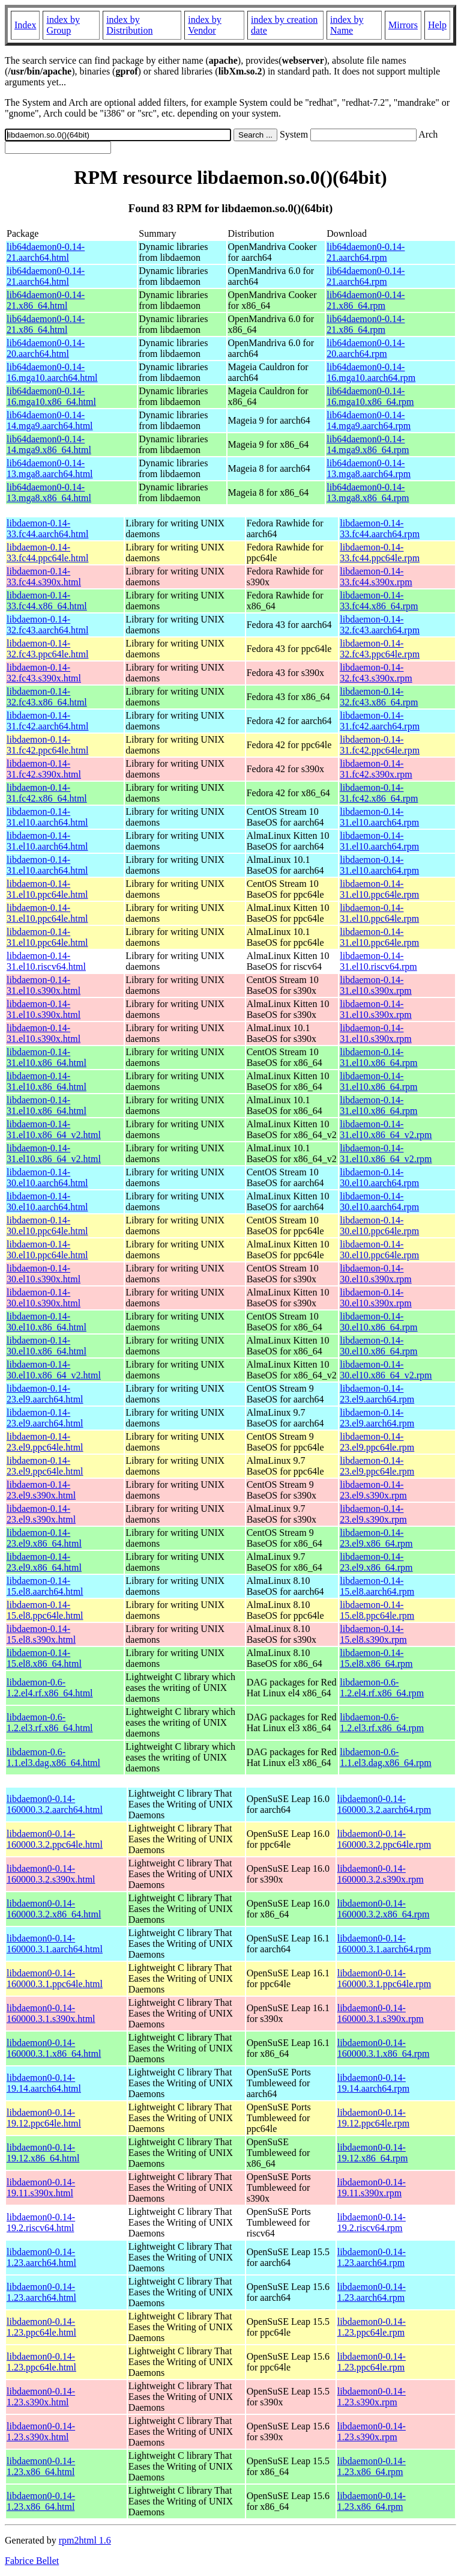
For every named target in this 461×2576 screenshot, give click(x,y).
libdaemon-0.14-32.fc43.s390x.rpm (376, 672)
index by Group (63, 24)
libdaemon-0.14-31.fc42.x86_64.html (47, 792)
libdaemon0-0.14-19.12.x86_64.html (43, 2152)
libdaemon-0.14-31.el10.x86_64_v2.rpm (386, 1129)
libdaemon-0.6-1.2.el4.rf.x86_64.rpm (382, 1687)
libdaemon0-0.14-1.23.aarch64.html (41, 2257)
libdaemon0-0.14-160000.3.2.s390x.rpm (380, 1873)
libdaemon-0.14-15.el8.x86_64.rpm (376, 1658)
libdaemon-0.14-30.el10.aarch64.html (47, 1177)
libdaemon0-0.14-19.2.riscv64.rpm (371, 2222)
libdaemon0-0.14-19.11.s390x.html (41, 2187)
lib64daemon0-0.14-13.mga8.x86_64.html (49, 492)
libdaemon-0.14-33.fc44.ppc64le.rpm (380, 552)
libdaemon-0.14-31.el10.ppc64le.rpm (379, 889)
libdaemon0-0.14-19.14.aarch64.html (44, 2082)
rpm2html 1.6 (85, 2540)
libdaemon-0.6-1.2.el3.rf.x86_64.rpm (382, 1722)
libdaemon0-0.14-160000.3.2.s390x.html (51, 1873)
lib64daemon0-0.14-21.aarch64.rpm (366, 252)
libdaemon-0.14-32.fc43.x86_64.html (47, 696)
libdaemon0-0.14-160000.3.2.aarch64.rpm (384, 1804)
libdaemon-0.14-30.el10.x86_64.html (46, 1321)
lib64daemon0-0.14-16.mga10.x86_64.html (51, 396)
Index (25, 25)
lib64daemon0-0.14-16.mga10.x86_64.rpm (370, 396)
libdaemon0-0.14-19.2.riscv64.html (41, 2222)
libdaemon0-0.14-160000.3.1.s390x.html (51, 2013)
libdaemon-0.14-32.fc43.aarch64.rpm (380, 624)
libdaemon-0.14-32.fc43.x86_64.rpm (379, 696)
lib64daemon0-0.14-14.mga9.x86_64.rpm (368, 444)
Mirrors (403, 25)
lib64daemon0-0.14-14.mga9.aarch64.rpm (369, 420)
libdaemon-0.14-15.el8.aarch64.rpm (377, 1586)
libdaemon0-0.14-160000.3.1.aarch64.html (55, 1943)
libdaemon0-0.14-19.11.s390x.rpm (371, 2187)
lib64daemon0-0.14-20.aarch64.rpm (366, 348)
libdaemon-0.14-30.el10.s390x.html (43, 1273)
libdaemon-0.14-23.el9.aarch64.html (45, 1393)
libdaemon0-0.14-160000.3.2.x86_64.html (54, 1908)
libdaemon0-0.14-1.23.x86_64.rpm (371, 2466)
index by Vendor (204, 24)
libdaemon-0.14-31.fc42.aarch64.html (47, 720)
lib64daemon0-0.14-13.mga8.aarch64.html (50, 468)
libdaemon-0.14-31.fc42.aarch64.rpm (380, 720)
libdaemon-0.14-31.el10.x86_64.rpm (378, 1057)
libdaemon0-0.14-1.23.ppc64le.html (41, 2326)
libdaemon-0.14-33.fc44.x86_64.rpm (379, 600)
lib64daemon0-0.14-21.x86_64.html (46, 300)
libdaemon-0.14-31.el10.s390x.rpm (376, 985)
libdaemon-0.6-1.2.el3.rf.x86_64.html (50, 1722)
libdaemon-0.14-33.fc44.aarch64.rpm (380, 528)
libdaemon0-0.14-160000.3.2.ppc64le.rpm (384, 1839)
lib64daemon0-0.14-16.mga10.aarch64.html (52, 372)
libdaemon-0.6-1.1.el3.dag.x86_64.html (53, 1757)
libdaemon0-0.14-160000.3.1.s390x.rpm (380, 2013)
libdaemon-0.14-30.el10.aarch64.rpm (379, 1177)
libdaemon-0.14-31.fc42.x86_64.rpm (379, 792)
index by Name (347, 24)
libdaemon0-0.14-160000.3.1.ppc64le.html (55, 1978)
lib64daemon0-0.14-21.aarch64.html (46, 252)
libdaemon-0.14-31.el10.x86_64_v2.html (54, 1129)
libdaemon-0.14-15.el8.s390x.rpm (373, 1634)
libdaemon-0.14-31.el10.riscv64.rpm (378, 961)
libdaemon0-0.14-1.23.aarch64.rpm (371, 2257)
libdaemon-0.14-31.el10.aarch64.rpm (379, 816)
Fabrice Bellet (32, 2561)
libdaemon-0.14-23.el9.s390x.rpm (373, 1489)
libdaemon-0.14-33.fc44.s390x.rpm (376, 576)
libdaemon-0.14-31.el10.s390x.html (43, 985)
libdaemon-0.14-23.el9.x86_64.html (44, 1537)
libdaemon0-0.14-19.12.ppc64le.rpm (373, 2117)
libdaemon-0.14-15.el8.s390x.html (41, 1634)
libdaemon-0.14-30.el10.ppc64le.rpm (379, 1225)
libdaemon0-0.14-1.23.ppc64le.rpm (371, 2326)
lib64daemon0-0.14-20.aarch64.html (46, 348)
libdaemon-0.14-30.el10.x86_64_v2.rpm (386, 1369)
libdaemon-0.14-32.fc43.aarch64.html (47, 624)
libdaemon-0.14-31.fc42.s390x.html (44, 768)
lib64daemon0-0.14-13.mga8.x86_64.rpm (368, 492)
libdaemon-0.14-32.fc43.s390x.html (44, 672)
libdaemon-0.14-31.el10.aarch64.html (47, 816)
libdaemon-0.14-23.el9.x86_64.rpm (376, 1537)
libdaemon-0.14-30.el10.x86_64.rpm (378, 1321)
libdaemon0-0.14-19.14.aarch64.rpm (373, 2082)
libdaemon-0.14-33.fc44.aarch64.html (47, 528)
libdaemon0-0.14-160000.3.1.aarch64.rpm (384, 1943)
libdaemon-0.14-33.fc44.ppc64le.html (47, 552)
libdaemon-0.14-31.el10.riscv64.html (46, 961)
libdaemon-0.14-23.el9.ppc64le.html (45, 1441)
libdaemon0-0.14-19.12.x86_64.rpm (372, 2152)
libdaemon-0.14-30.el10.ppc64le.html (47, 1225)
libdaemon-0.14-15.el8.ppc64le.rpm (377, 1610)
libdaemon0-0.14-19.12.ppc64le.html (44, 2117)
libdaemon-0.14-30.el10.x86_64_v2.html (54, 1369)
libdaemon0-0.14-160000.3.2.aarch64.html (55, 1804)
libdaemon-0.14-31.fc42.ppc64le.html (47, 744)
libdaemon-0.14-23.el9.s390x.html (41, 1489)
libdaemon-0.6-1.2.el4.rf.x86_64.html (50, 1687)
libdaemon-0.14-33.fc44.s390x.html (44, 576)
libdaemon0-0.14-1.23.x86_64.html (41, 2466)
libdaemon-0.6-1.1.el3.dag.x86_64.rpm (385, 1757)
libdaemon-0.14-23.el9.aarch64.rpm (377, 1393)
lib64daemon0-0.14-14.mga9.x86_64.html (49, 444)
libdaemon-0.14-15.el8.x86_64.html (44, 1658)
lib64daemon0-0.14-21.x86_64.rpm (366, 300)
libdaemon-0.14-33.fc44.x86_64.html (47, 600)
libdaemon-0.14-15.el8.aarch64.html (45, 1586)
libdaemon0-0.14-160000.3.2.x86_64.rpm (383, 1908)
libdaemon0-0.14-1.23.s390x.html (41, 2396)
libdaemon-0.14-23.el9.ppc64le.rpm (377, 1441)
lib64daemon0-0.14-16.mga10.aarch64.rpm (371, 372)
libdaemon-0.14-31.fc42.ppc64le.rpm (380, 744)
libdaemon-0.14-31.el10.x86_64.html (46, 1057)
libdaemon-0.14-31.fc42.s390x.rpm (376, 768)
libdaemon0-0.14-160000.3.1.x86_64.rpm (383, 2048)
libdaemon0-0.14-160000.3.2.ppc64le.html (55, 1839)
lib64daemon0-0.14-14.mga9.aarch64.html (50, 420)
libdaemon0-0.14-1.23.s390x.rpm (371, 2396)
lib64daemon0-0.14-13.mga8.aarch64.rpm (369, 468)
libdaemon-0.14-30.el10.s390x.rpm (376, 1273)
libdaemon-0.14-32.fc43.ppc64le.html (47, 648)
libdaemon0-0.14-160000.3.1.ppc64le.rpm (384, 1978)
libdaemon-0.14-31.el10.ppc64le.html (47, 889)
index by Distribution (129, 24)
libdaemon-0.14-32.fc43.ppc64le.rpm (380, 648)
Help (437, 25)
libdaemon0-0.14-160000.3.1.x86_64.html (54, 2048)
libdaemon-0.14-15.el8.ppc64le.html (45, 1610)
